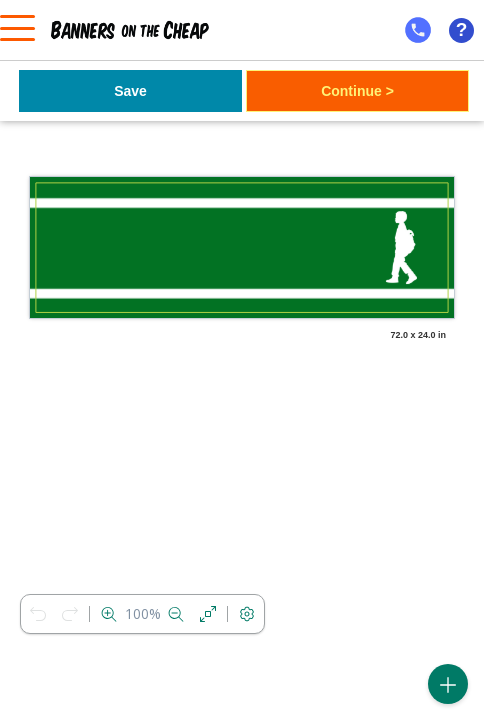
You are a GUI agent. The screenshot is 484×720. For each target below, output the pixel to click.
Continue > (357, 91)
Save (130, 91)
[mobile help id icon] (418, 30)
